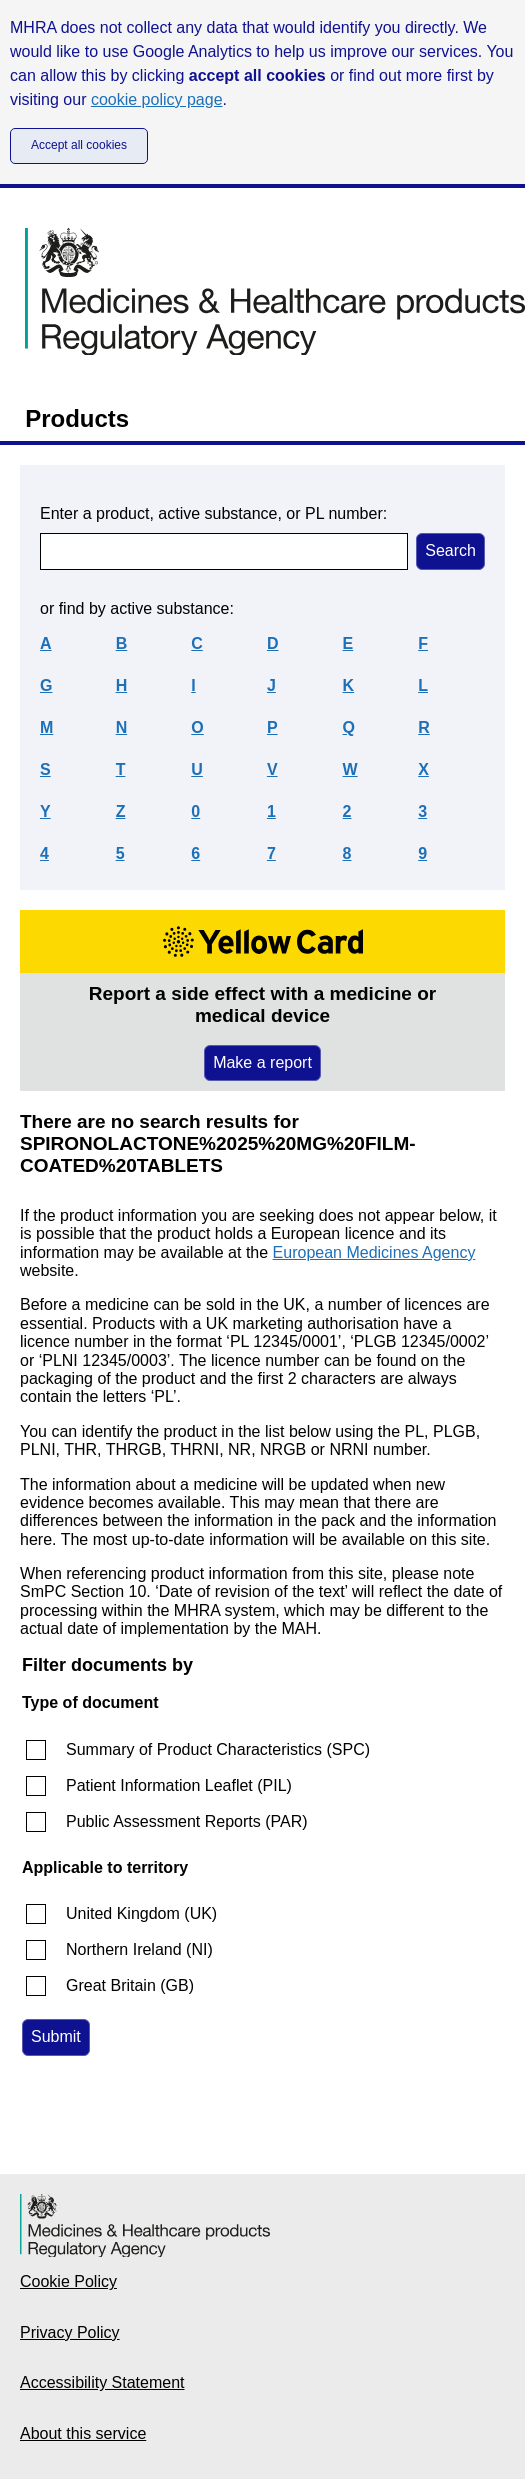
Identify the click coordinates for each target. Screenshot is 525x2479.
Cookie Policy (68, 2281)
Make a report (262, 1062)
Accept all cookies (79, 145)
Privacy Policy (70, 2332)
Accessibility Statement (102, 2382)
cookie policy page (157, 99)
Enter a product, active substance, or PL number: (213, 513)
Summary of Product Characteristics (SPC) (218, 1749)
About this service (83, 2433)
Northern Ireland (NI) (139, 1949)
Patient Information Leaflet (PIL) (179, 1785)
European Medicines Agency (374, 1252)
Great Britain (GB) (130, 1985)
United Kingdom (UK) (141, 1913)
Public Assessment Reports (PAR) (187, 1821)
